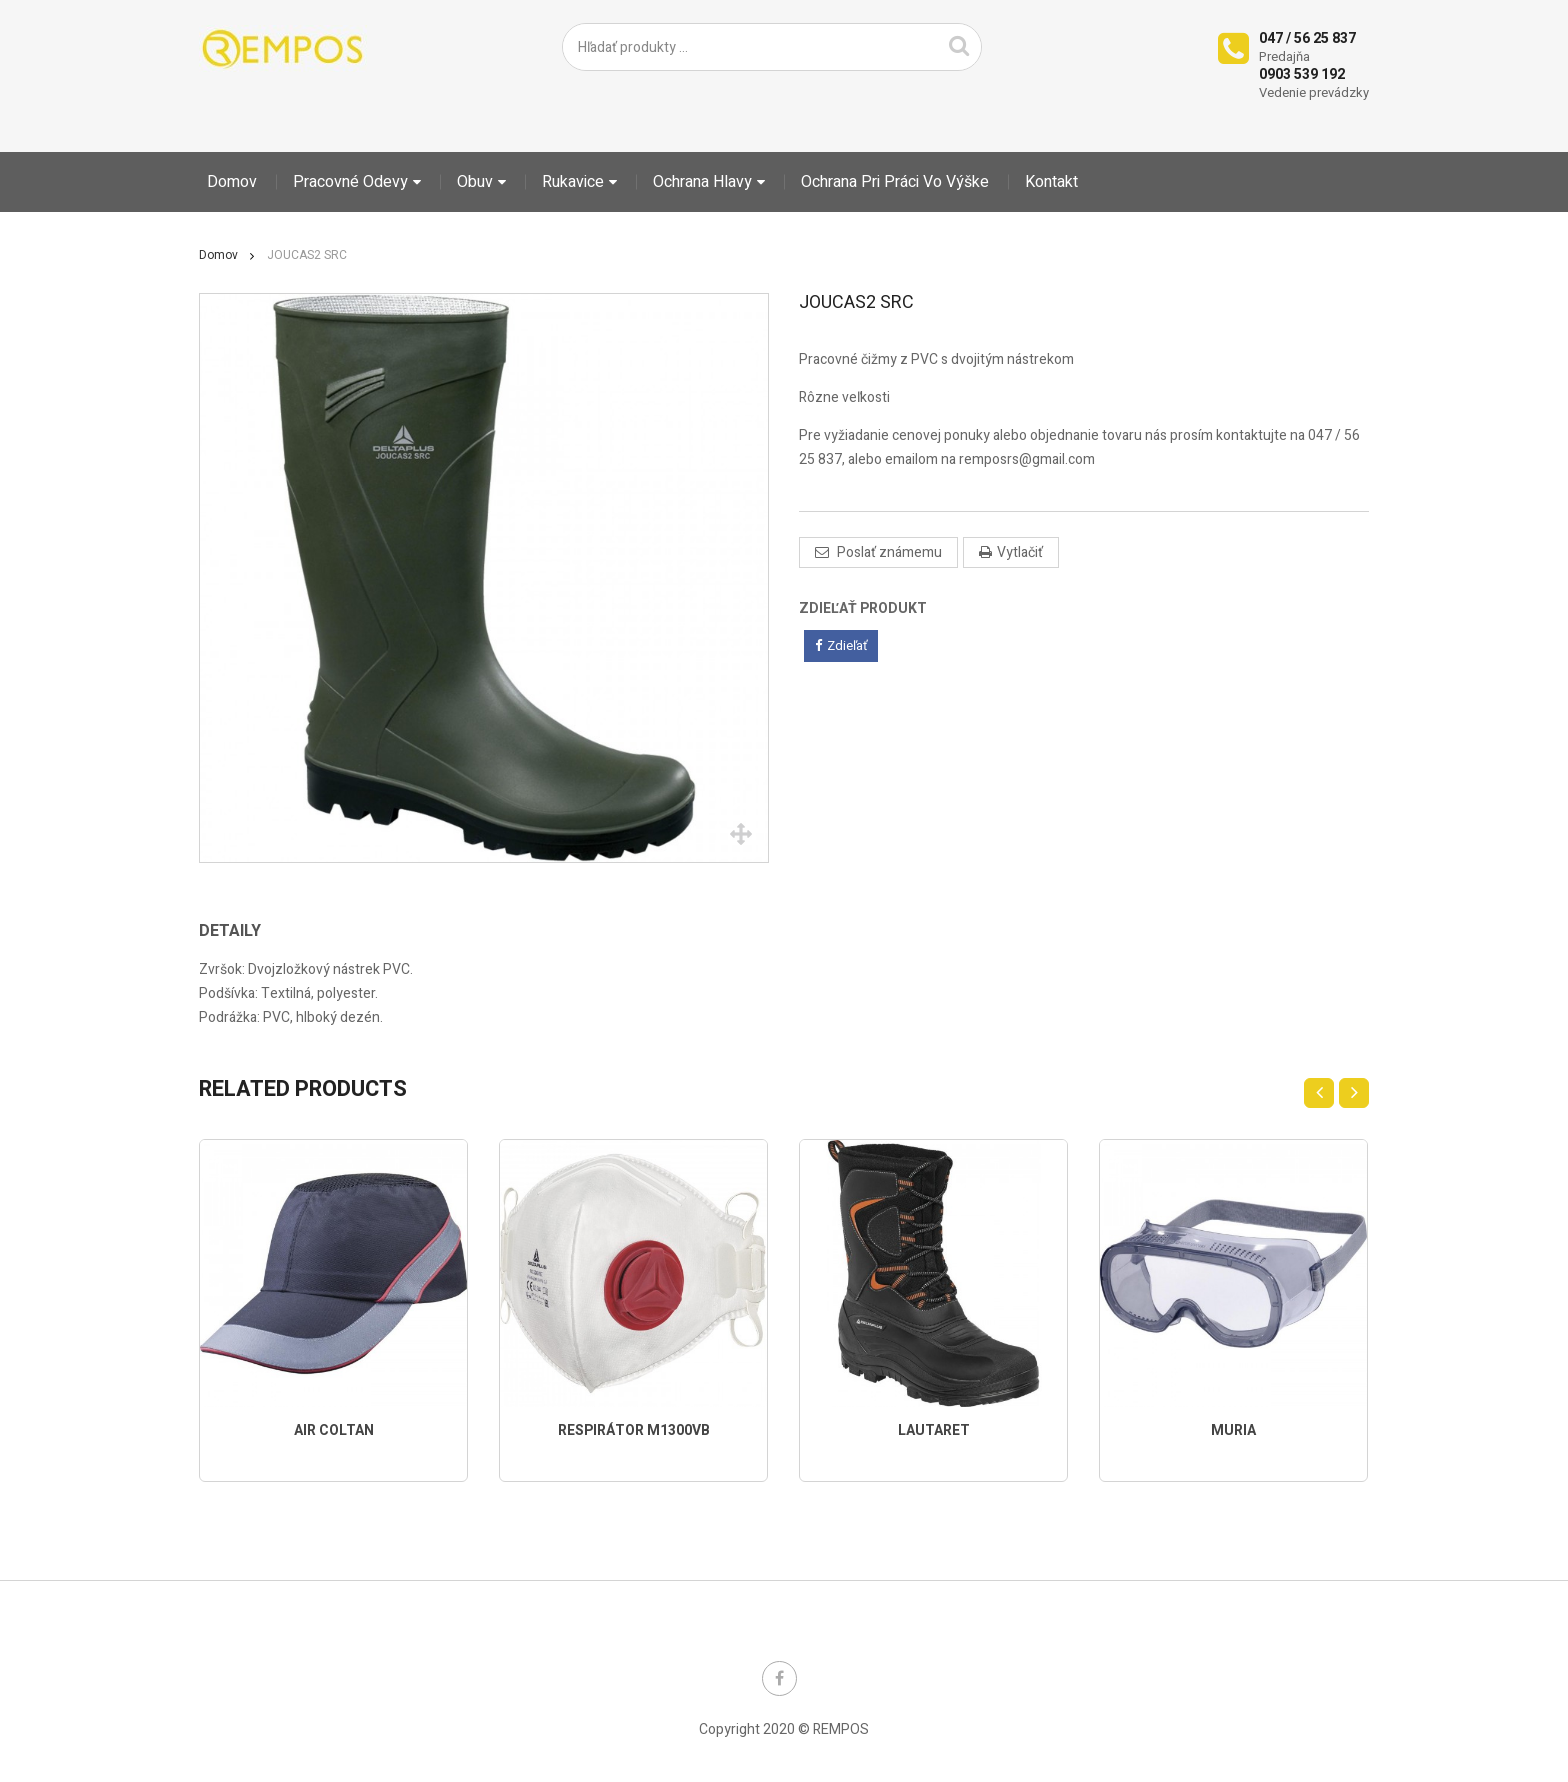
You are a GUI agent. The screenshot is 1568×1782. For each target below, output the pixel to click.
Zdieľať (841, 645)
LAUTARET (934, 1430)
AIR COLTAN (334, 1430)
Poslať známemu (888, 552)
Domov (218, 255)
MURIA (1233, 1430)
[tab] (244, 931)
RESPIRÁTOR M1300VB (634, 1430)
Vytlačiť (1020, 552)
